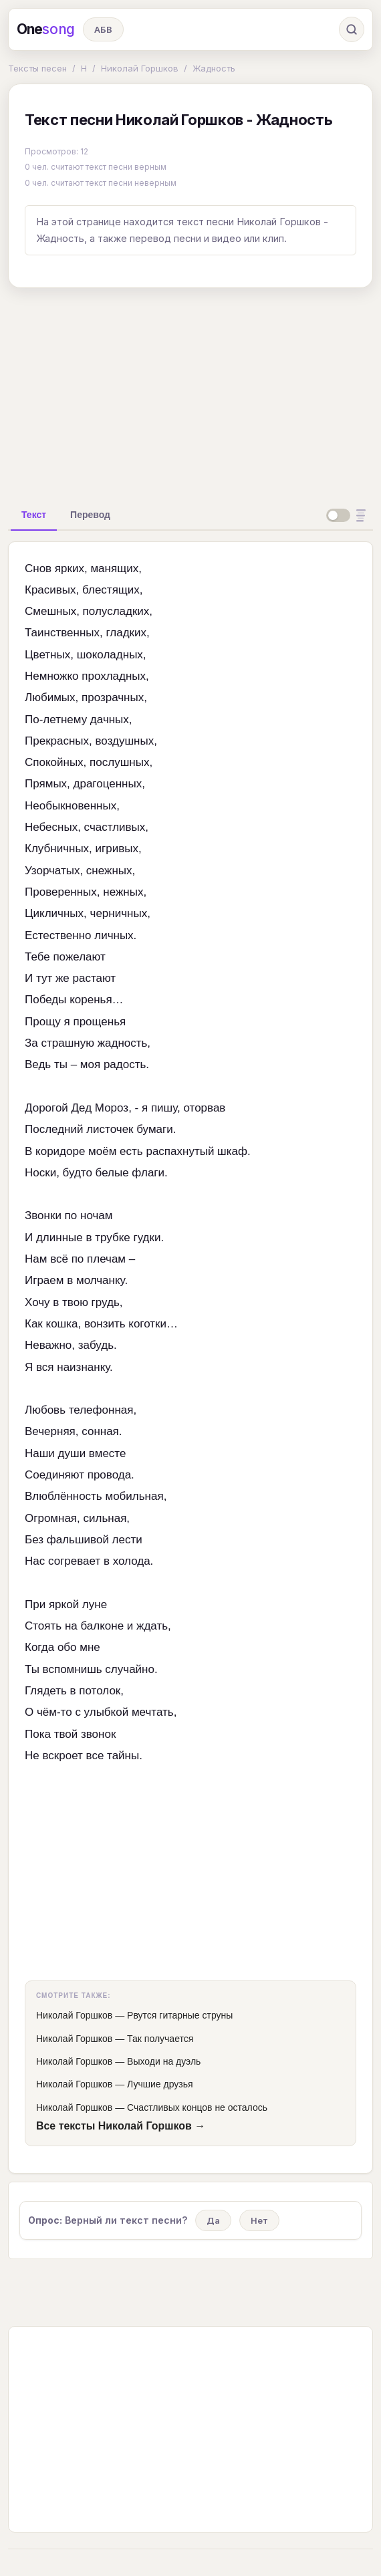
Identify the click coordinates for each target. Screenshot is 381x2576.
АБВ (103, 29)
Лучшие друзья (160, 2084)
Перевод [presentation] (90, 514)
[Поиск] (351, 29)
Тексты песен (37, 68)
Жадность (214, 68)
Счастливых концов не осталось (197, 2107)
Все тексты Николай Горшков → (120, 2126)
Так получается (160, 2038)
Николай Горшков (139, 68)
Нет (259, 2220)
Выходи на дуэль (164, 2061)
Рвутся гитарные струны (180, 2015)
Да (213, 2220)
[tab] (34, 515)
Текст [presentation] (33, 514)
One (46, 29)
